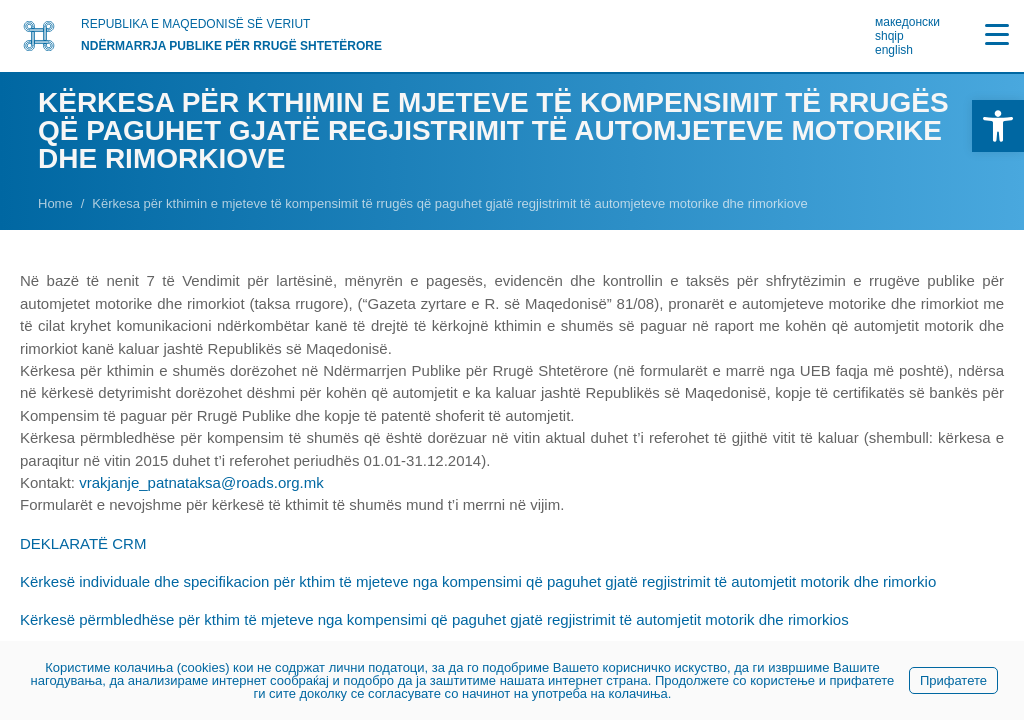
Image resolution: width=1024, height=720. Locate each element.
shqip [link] (889, 36)
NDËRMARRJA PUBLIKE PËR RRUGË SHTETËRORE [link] (231, 46)
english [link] (894, 50)
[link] (998, 126)
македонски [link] (907, 22)
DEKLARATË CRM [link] (83, 543)
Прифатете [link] (953, 680)
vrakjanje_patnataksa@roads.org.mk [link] (201, 482)
